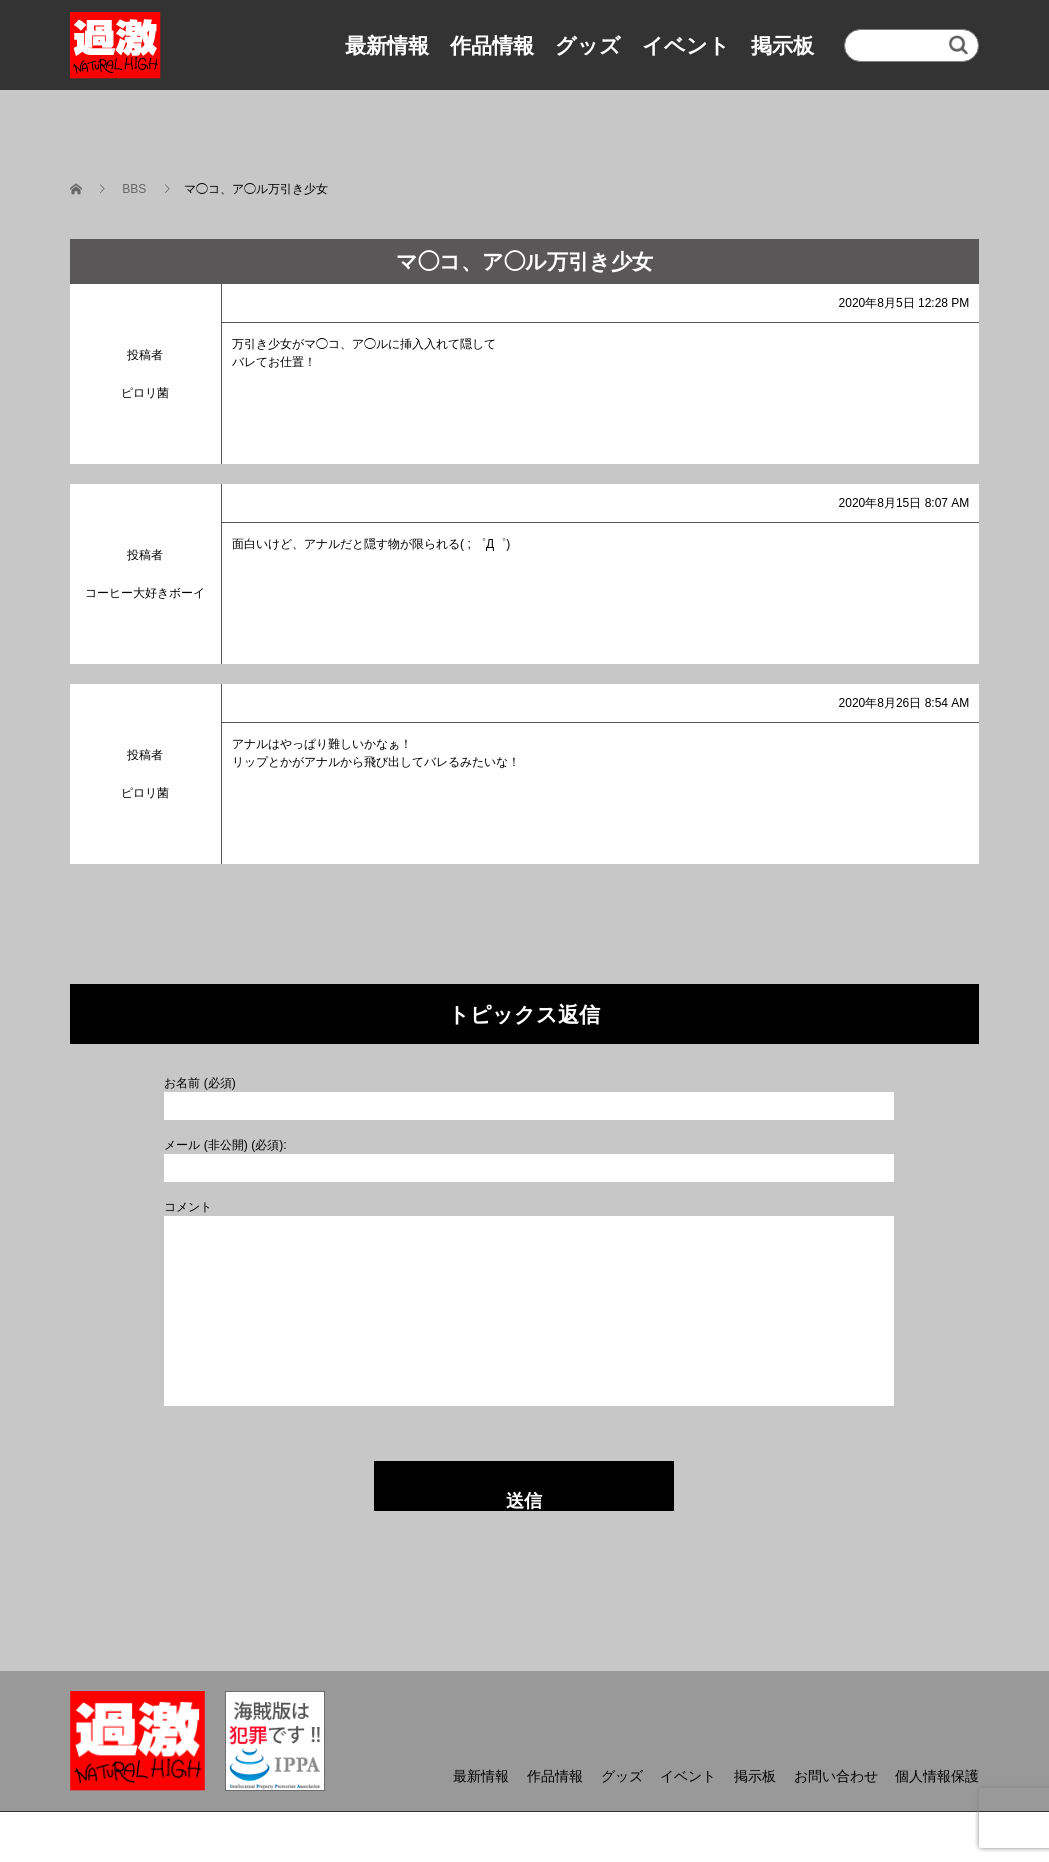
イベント (686, 45)
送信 (524, 1501)
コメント (188, 1207)
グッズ (588, 45)
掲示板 (782, 45)
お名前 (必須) (199, 1083)
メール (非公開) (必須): (225, 1145)
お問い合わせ (836, 1776)
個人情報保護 (937, 1776)
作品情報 (492, 45)
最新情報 (387, 45)
